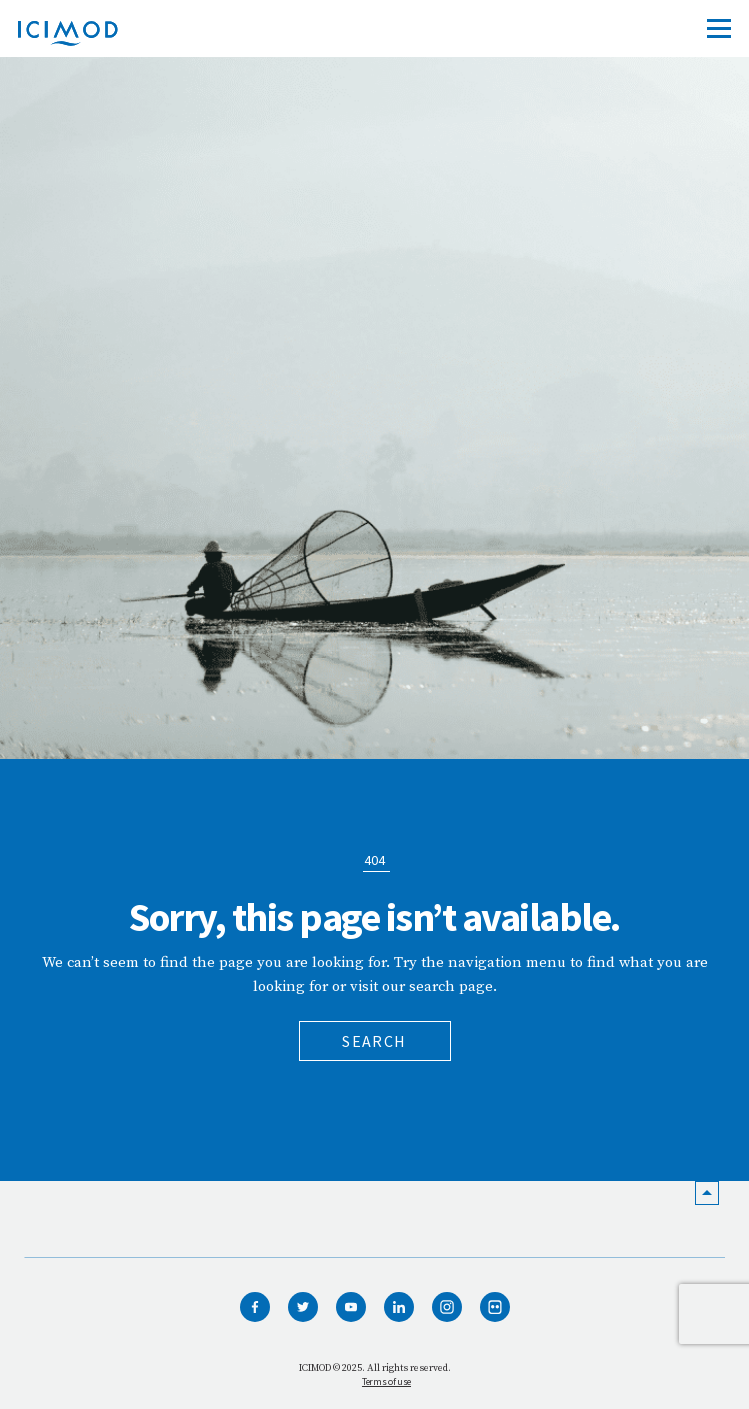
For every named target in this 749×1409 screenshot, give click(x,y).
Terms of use (386, 1381)
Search (374, 1041)
